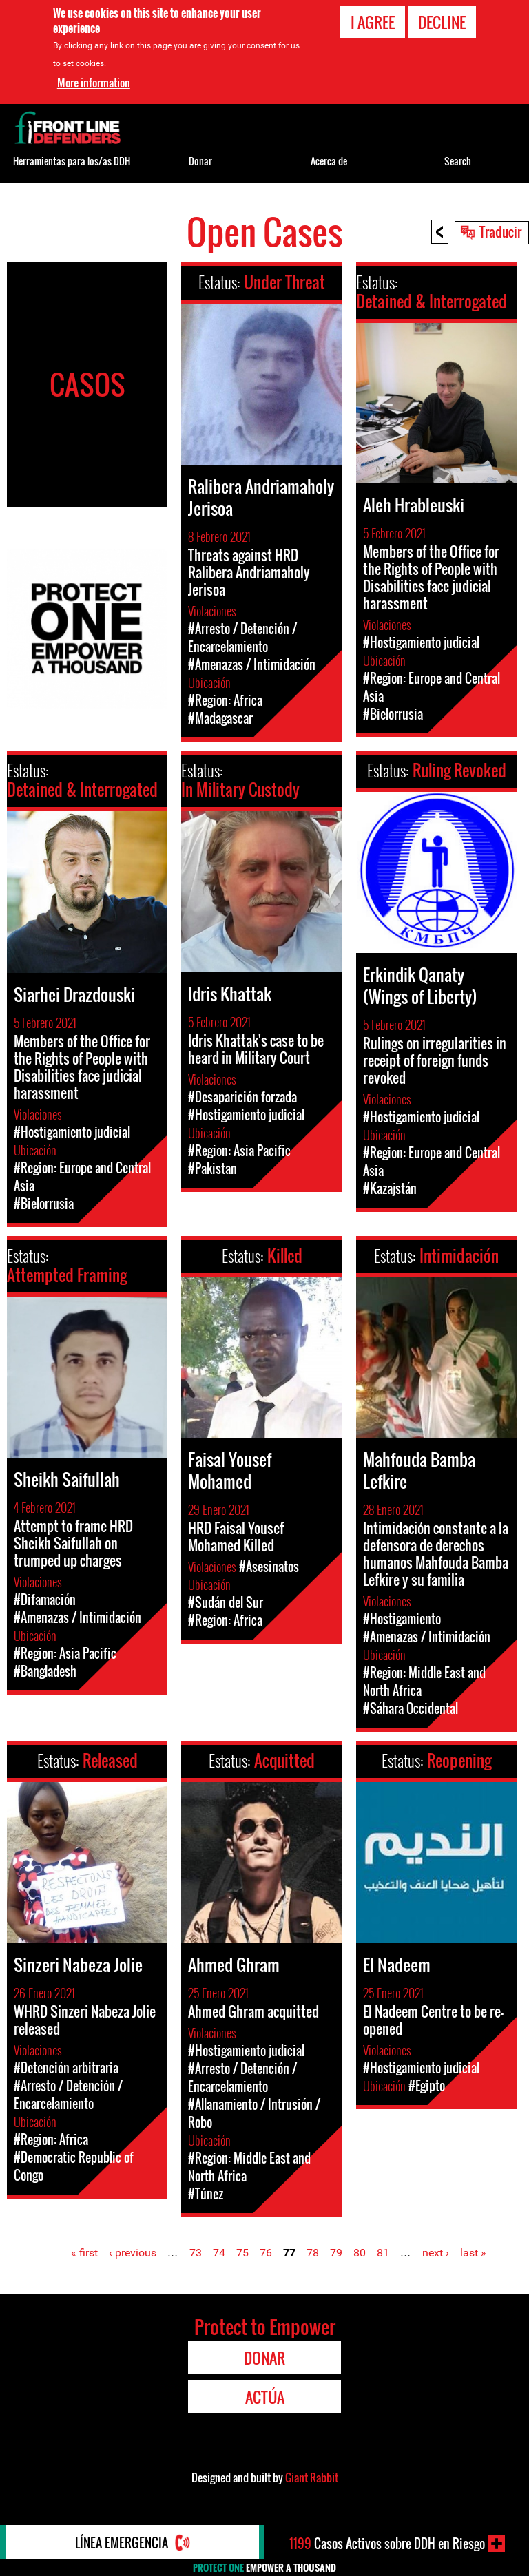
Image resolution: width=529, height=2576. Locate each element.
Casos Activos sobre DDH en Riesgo (387, 2544)
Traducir (500, 231)
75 (242, 2252)
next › (435, 2252)
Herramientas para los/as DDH (71, 161)
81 (383, 2252)
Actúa (264, 2397)
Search (457, 161)
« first (84, 2252)
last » (473, 2252)
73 (195, 2252)
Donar (200, 161)
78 (313, 2252)
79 (336, 2252)
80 (359, 2252)
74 (219, 2252)
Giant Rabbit (311, 2477)
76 (266, 2252)
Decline (442, 21)
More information (93, 82)
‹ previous (132, 2252)
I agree (373, 21)
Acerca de (329, 161)
